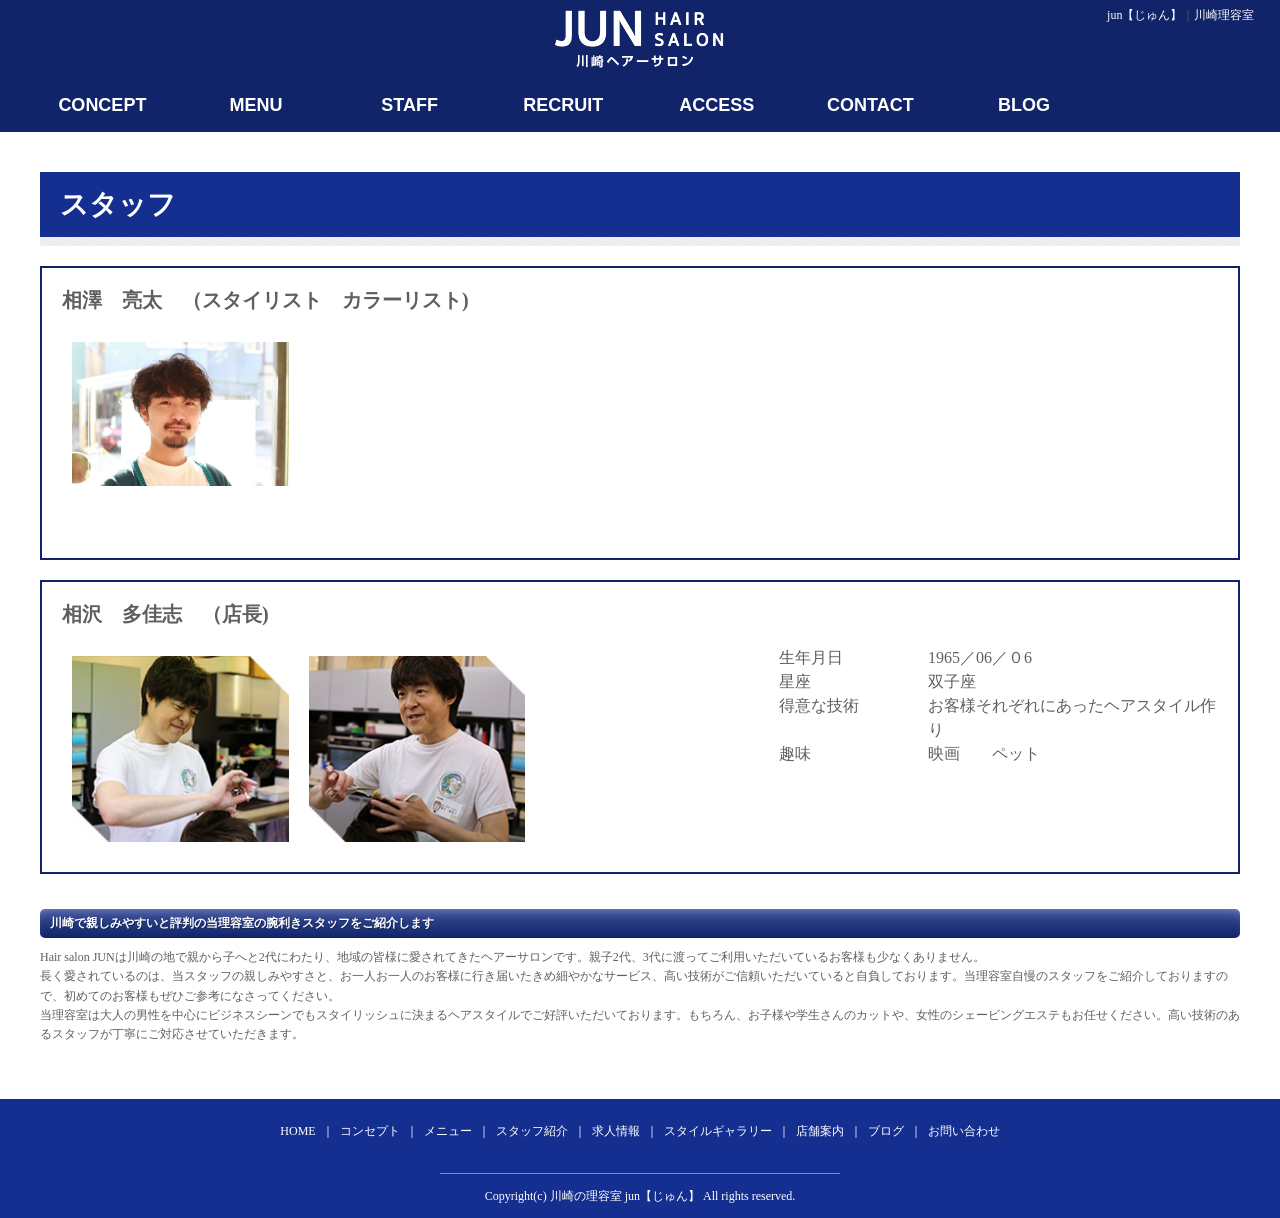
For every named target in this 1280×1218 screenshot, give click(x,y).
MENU (255, 105)
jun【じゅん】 (1144, 15)
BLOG (1024, 105)
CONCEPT (102, 105)
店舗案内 (820, 1131)
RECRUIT (563, 105)
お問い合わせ (964, 1131)
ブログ (886, 1131)
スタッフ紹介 (532, 1131)
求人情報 (616, 1131)
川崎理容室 (1224, 15)
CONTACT (870, 105)
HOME (297, 1131)
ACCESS (716, 105)
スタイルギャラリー (718, 1131)
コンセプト (370, 1131)
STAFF (409, 105)
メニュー (448, 1131)
